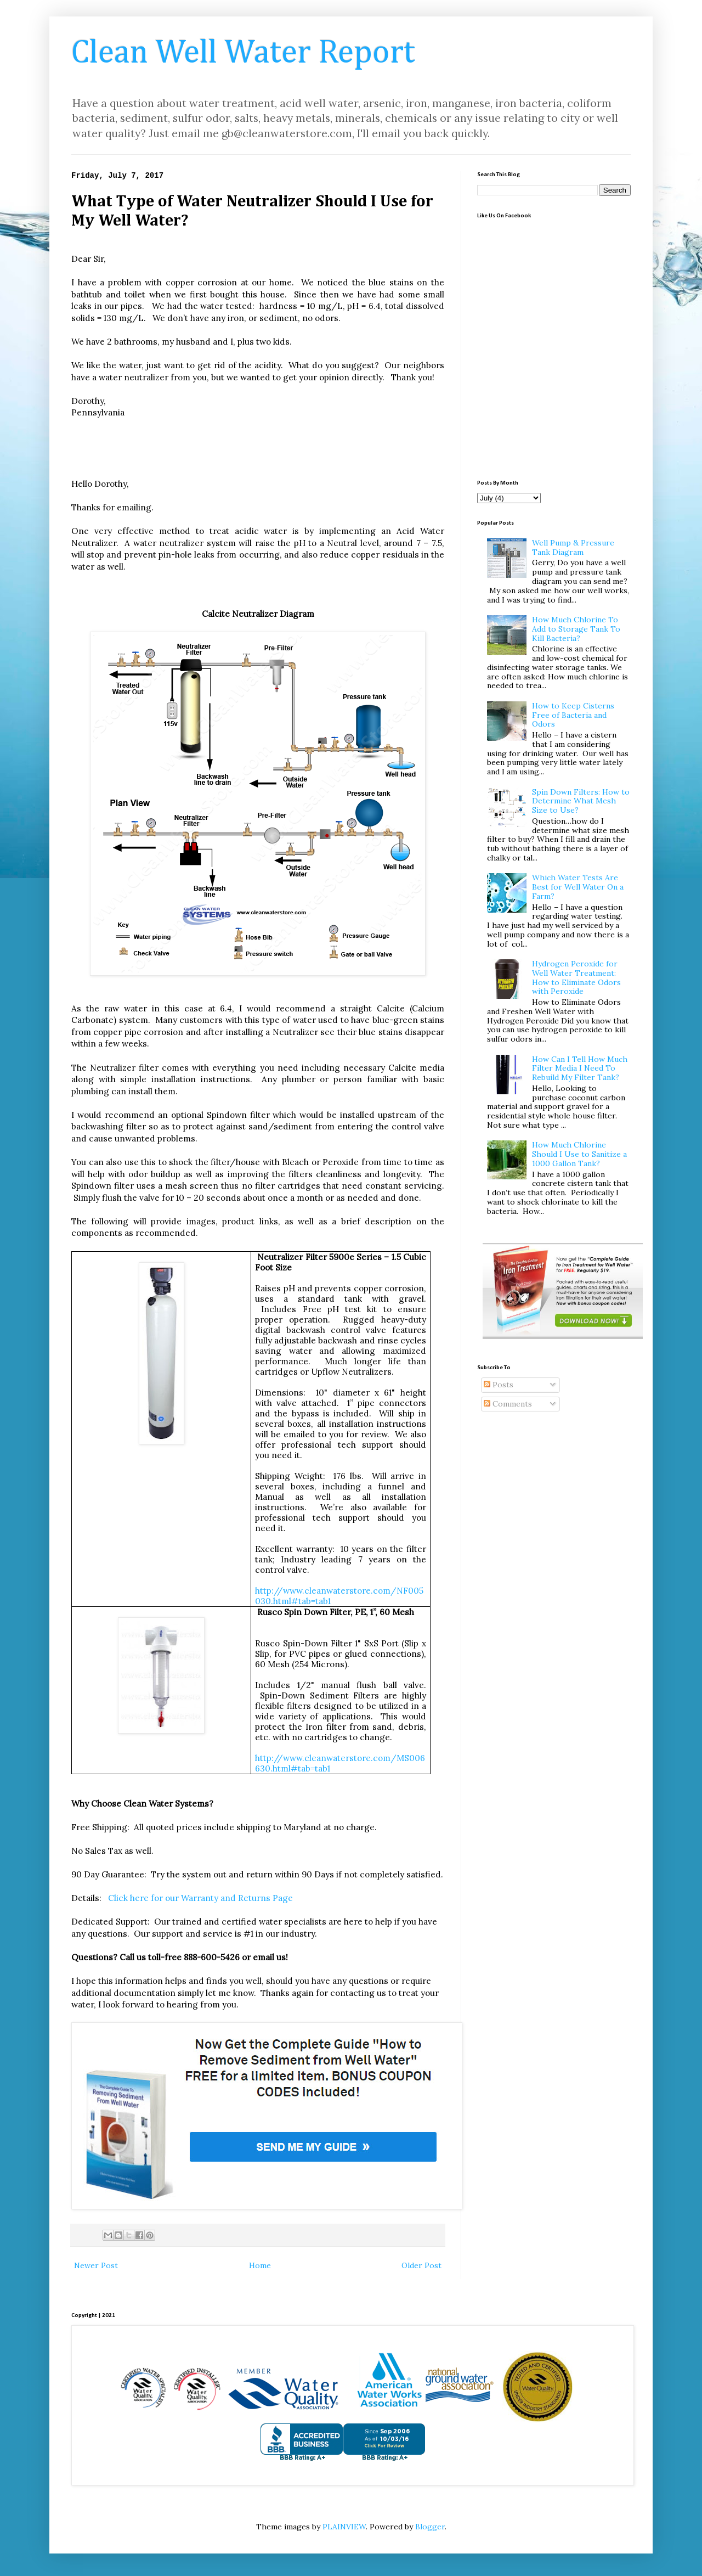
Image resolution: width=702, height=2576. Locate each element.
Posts (498, 1385)
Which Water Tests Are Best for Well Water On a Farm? (578, 887)
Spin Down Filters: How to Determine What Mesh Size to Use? (581, 801)
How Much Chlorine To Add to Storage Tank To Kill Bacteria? (576, 629)
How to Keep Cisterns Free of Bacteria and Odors (573, 715)
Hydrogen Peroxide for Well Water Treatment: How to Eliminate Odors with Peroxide (576, 977)
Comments (508, 1404)
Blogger (430, 2527)
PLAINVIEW (344, 2527)
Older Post (421, 2265)
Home (260, 2265)
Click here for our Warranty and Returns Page (201, 1898)
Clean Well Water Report (243, 53)
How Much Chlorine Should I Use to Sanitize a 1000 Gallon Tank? (579, 1154)
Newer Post (96, 2265)
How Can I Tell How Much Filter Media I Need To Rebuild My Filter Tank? (579, 1068)
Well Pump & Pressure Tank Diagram (573, 547)
